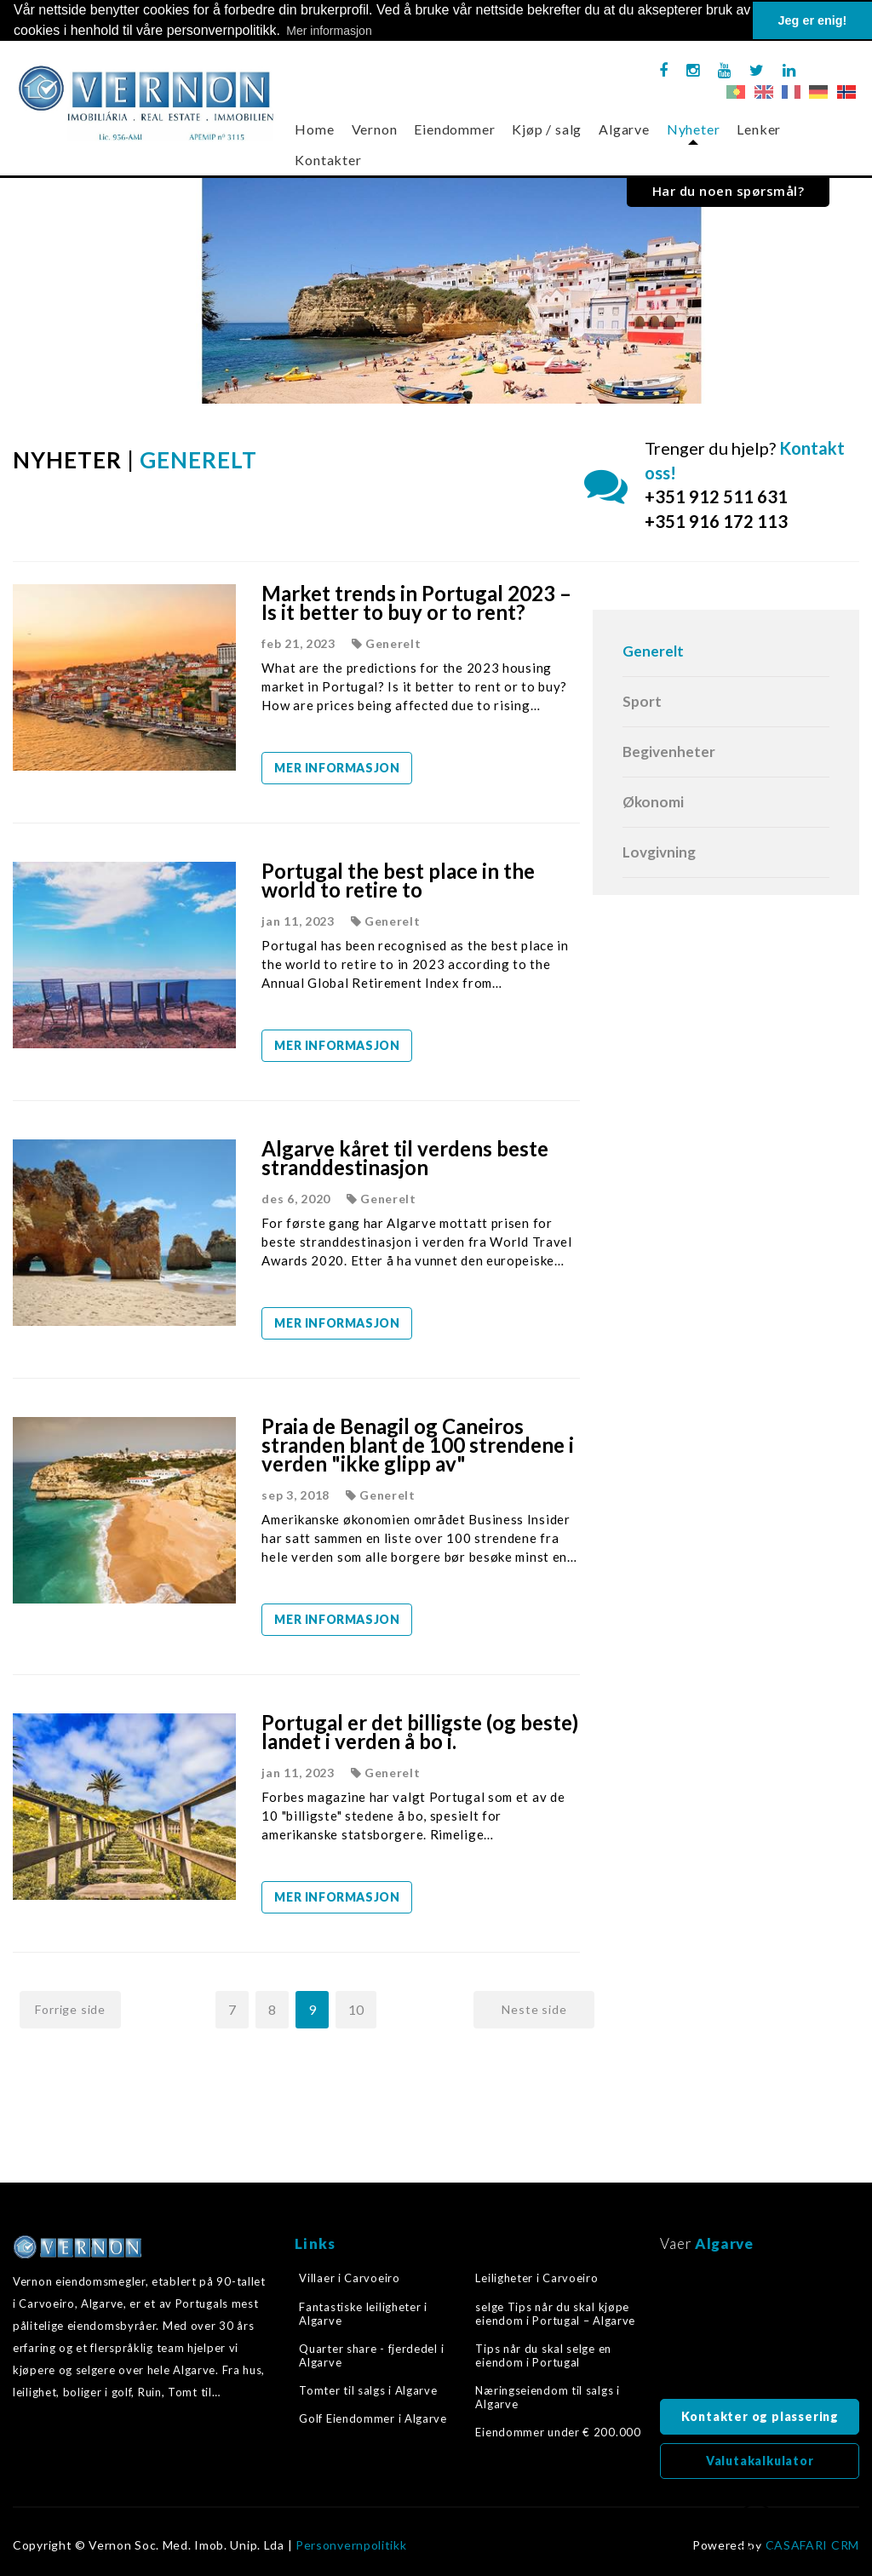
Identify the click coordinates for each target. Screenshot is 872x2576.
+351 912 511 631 (716, 496)
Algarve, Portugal (759, 2331)
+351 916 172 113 (716, 521)
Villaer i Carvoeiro (349, 2278)
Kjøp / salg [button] (547, 129)
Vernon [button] (375, 129)
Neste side (534, 2009)
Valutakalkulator (760, 2460)
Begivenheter (668, 751)
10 (356, 2009)
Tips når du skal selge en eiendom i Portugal (543, 2355)
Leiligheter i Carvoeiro (536, 2278)
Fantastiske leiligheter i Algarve (363, 2312)
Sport (642, 701)
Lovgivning (659, 852)
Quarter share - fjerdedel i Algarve (371, 2355)
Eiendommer (454, 129)
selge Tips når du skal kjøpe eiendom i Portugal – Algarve (555, 2312)
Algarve (624, 129)
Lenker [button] (759, 129)
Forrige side (70, 2009)
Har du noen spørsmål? (728, 190)
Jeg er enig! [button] (812, 20)
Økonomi (653, 802)
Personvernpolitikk (351, 2545)
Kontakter (328, 160)
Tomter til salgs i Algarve (368, 2390)
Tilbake (756, 2530)
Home (314, 129)
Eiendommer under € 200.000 (557, 2432)
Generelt (653, 651)
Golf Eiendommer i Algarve (373, 2418)
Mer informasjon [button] (328, 30)
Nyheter (693, 129)
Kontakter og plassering (760, 2416)
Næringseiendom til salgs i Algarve (547, 2397)
